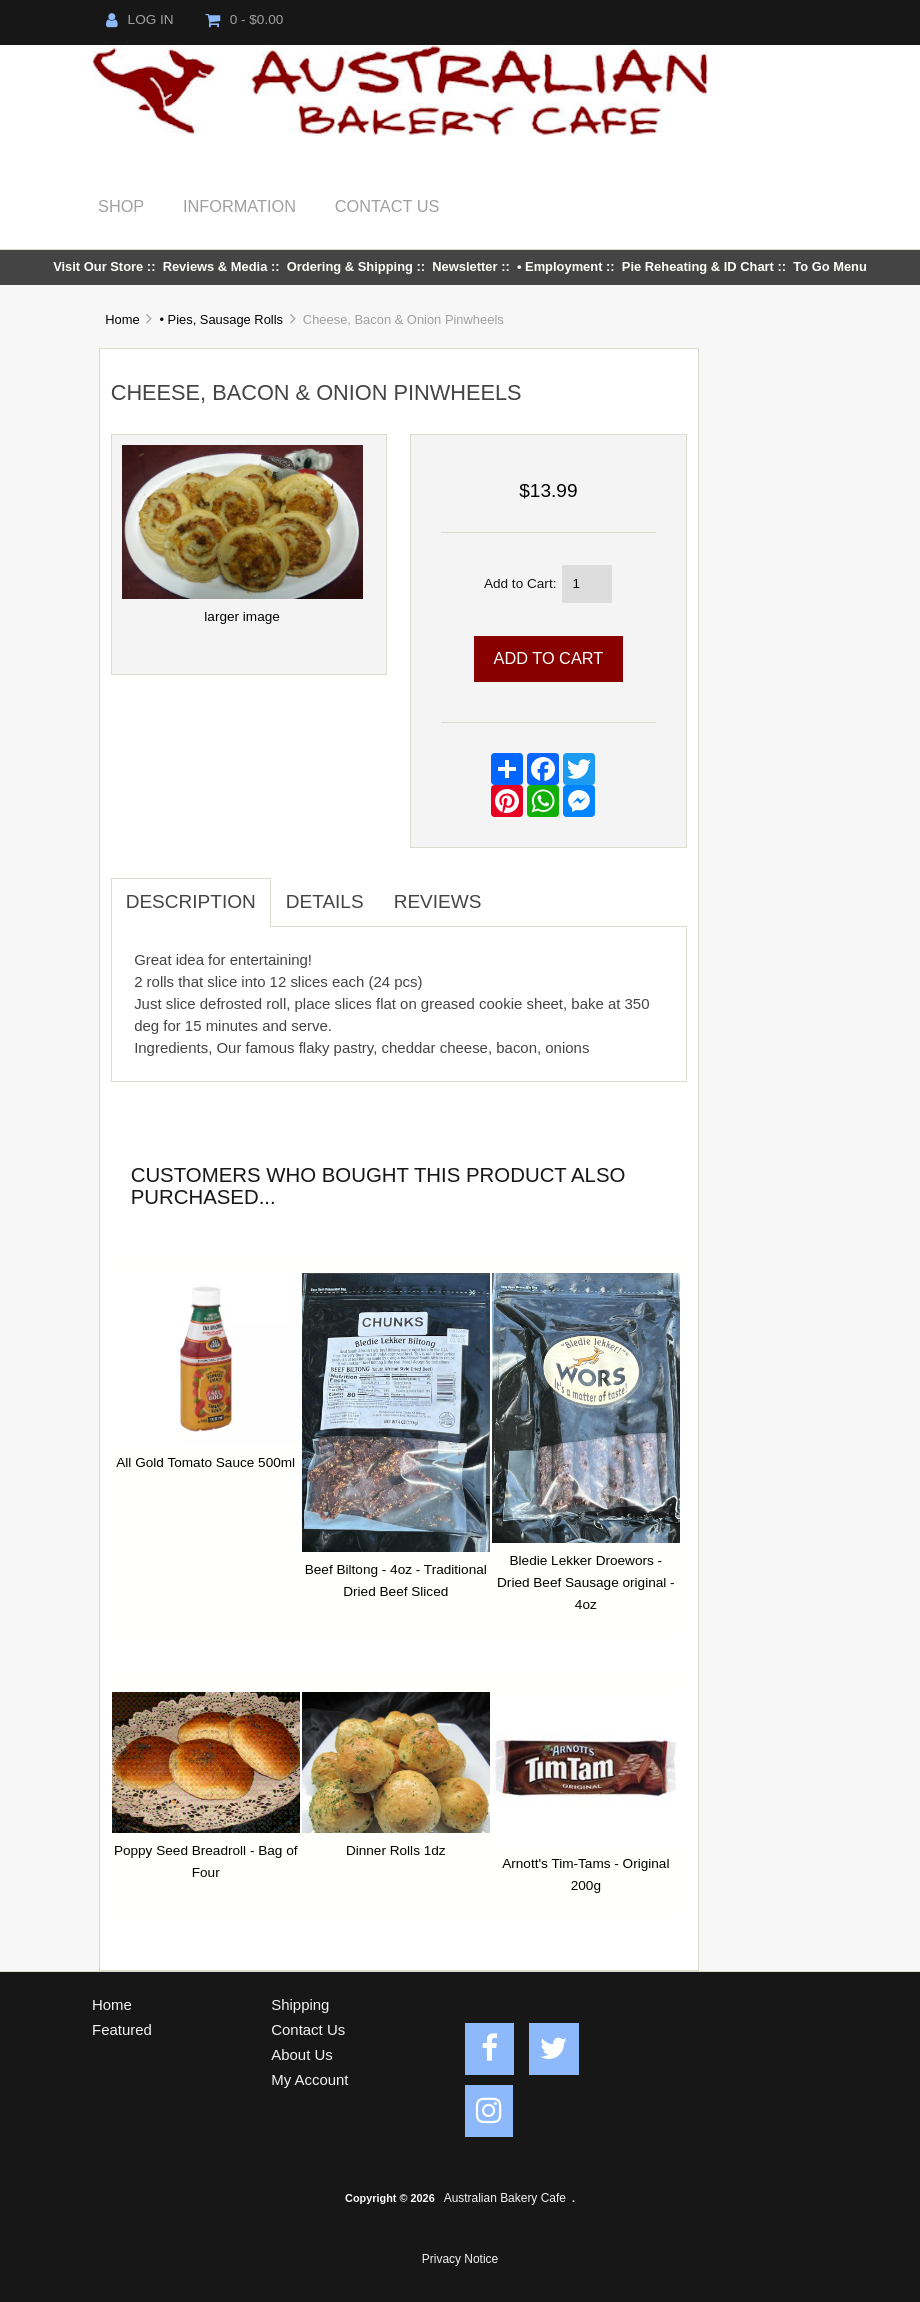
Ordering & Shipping (350, 266)
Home (122, 319)
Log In (140, 19)
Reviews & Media (215, 266)
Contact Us (387, 206)
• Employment (560, 266)
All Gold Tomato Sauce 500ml (205, 1462)
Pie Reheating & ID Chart (698, 266)
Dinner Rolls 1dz (396, 1850)
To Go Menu (830, 266)
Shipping (300, 2004)
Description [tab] (191, 901)
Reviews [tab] (438, 901)
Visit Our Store (98, 266)
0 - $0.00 (244, 19)
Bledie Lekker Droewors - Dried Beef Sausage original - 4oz (586, 1582)
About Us (302, 2054)
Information (239, 206)
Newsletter (464, 266)
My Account (309, 2079)
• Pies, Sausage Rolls (221, 319)
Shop (121, 206)
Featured (122, 2029)
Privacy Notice (460, 2259)
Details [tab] (325, 901)
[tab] (511, 891)
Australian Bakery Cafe (505, 2198)
